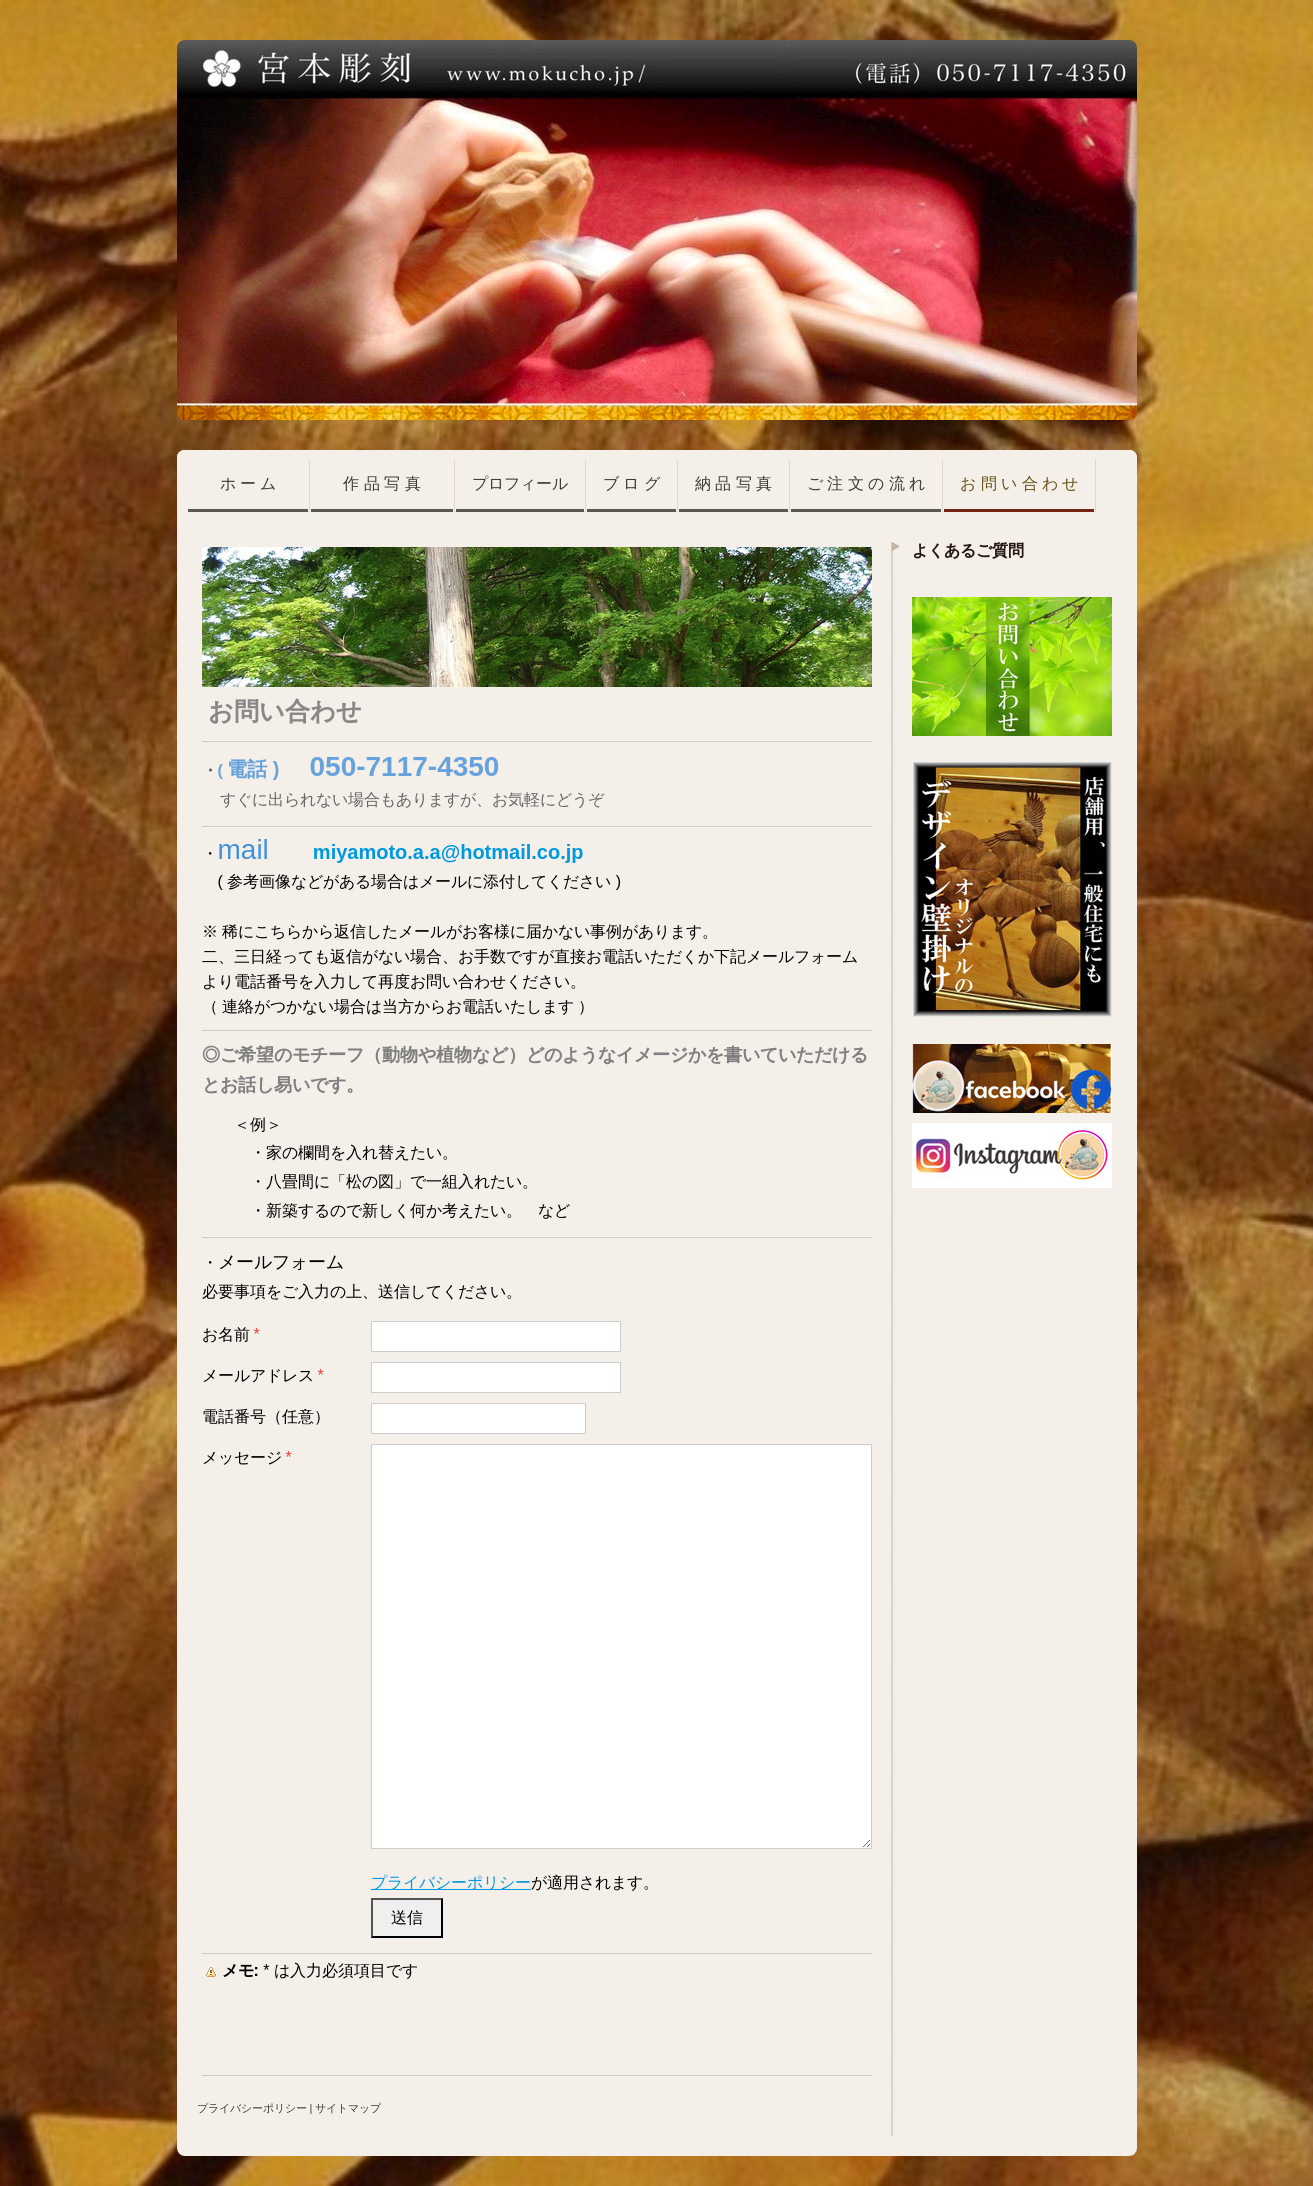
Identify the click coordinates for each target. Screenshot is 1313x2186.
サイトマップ (348, 2108)
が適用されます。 (515, 1882)
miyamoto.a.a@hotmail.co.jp (448, 852)
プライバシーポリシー (451, 1882)
